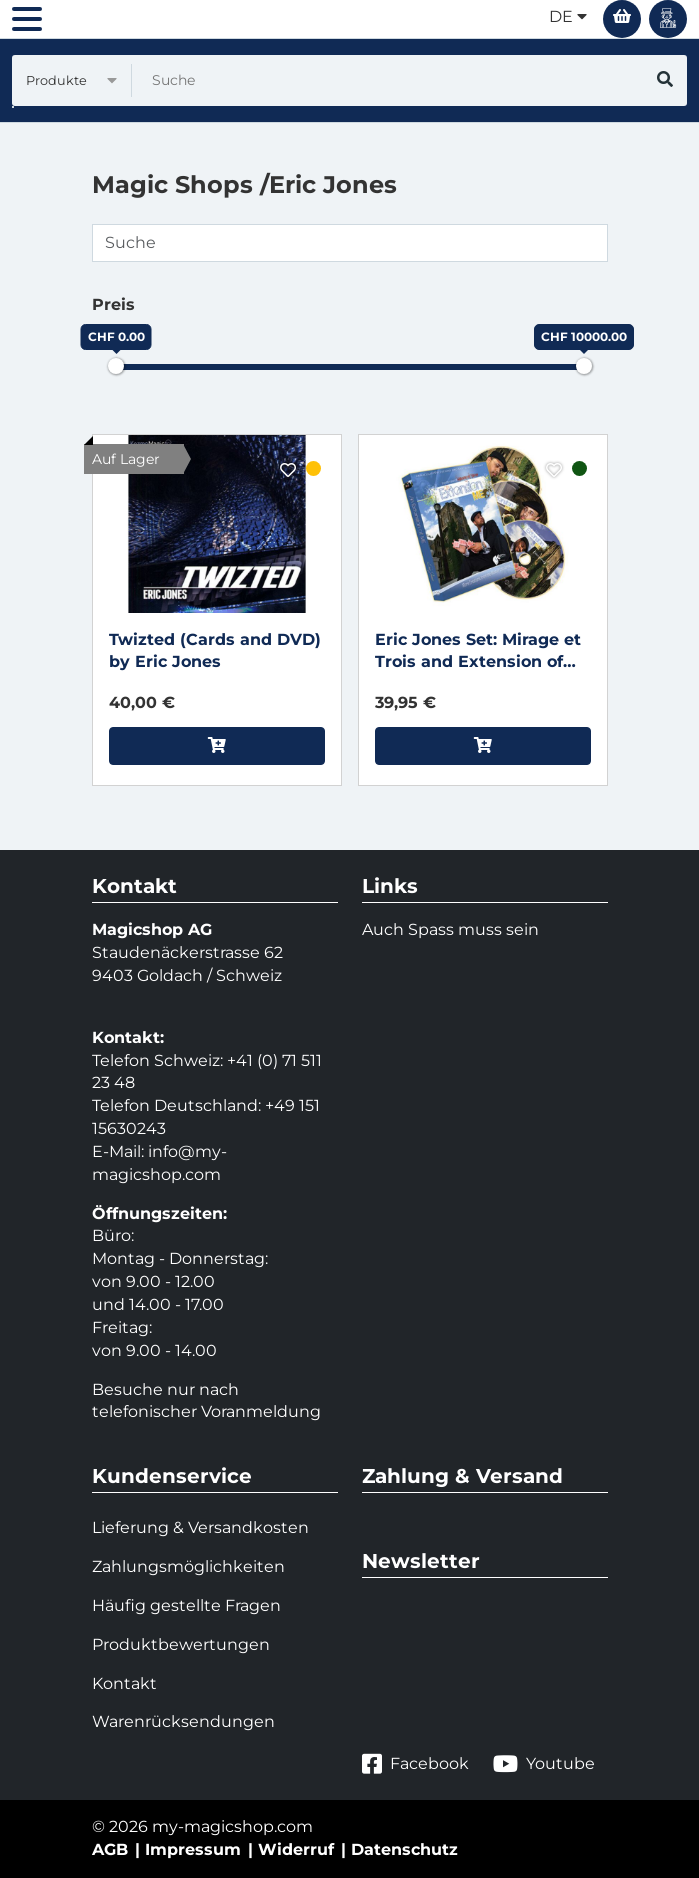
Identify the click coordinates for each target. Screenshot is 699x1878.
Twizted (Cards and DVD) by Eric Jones (215, 651)
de (568, 16)
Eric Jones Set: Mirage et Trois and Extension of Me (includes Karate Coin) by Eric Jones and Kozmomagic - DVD (483, 652)
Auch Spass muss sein (450, 929)
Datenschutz (404, 1849)
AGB (110, 1849)
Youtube (544, 1764)
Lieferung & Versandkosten (200, 1527)
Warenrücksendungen (183, 1721)
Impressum (193, 1849)
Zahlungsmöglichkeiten (188, 1566)
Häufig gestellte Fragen (186, 1605)
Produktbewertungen (181, 1644)
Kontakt (124, 1683)
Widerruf (296, 1849)
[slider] (116, 366)
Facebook (415, 1764)
